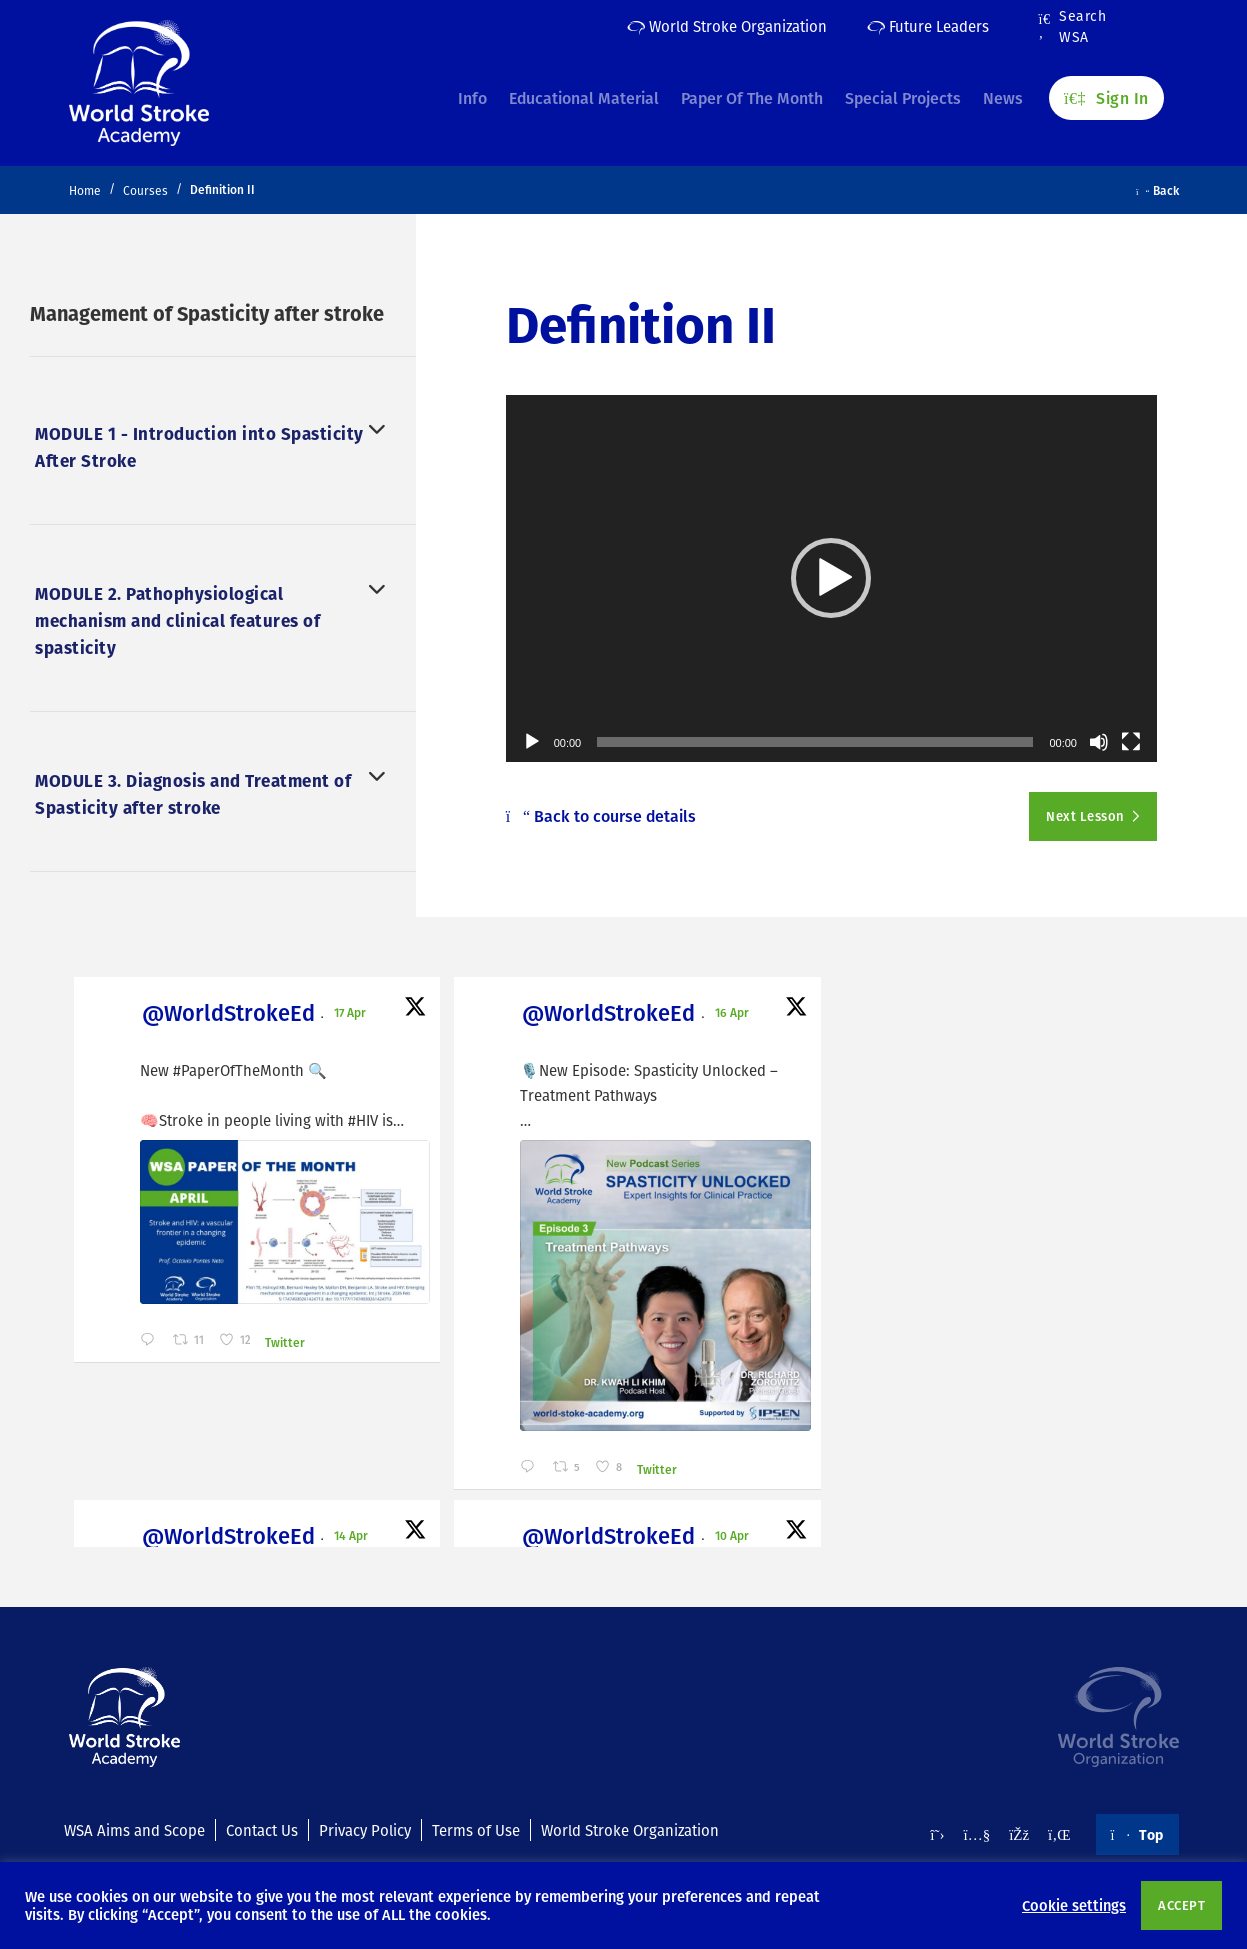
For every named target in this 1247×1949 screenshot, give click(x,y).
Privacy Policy (365, 1828)
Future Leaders (928, 26)
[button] (831, 578)
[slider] (815, 742)
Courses (145, 190)
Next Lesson (1086, 816)
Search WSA (1073, 27)
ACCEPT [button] (1181, 1905)
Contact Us (262, 1828)
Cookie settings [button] (1074, 1905)
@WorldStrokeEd (180, 1014)
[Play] (532, 742)
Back (1157, 190)
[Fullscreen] (1131, 742)
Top (1137, 1833)
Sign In (1106, 91)
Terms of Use (476, 1828)
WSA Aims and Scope (134, 1828)
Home (85, 190)
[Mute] (1099, 742)
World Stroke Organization (727, 26)
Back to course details (601, 816)
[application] (831, 578)
